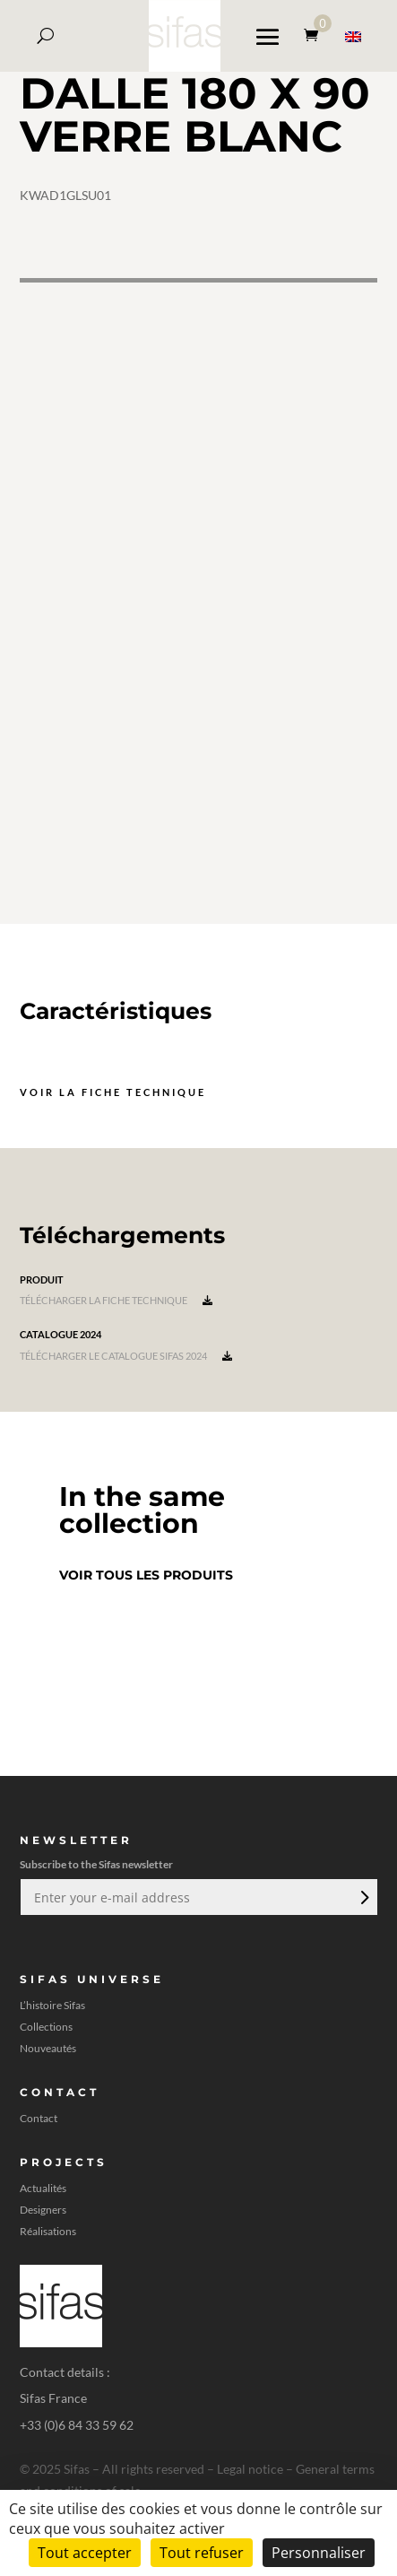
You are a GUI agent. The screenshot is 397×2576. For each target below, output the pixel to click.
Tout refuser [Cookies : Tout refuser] (202, 2553)
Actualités (43, 2188)
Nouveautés (48, 2048)
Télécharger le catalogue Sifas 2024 (126, 1356)
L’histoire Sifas (52, 2005)
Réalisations (48, 2231)
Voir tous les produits (146, 1575)
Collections (46, 2027)
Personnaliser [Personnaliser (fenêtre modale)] (319, 2553)
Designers (43, 2210)
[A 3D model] (198, 601)
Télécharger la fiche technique (116, 1300)
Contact (38, 2118)
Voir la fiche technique (113, 1092)
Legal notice (250, 2468)
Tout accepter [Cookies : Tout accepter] (85, 2553)
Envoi (363, 1897)
